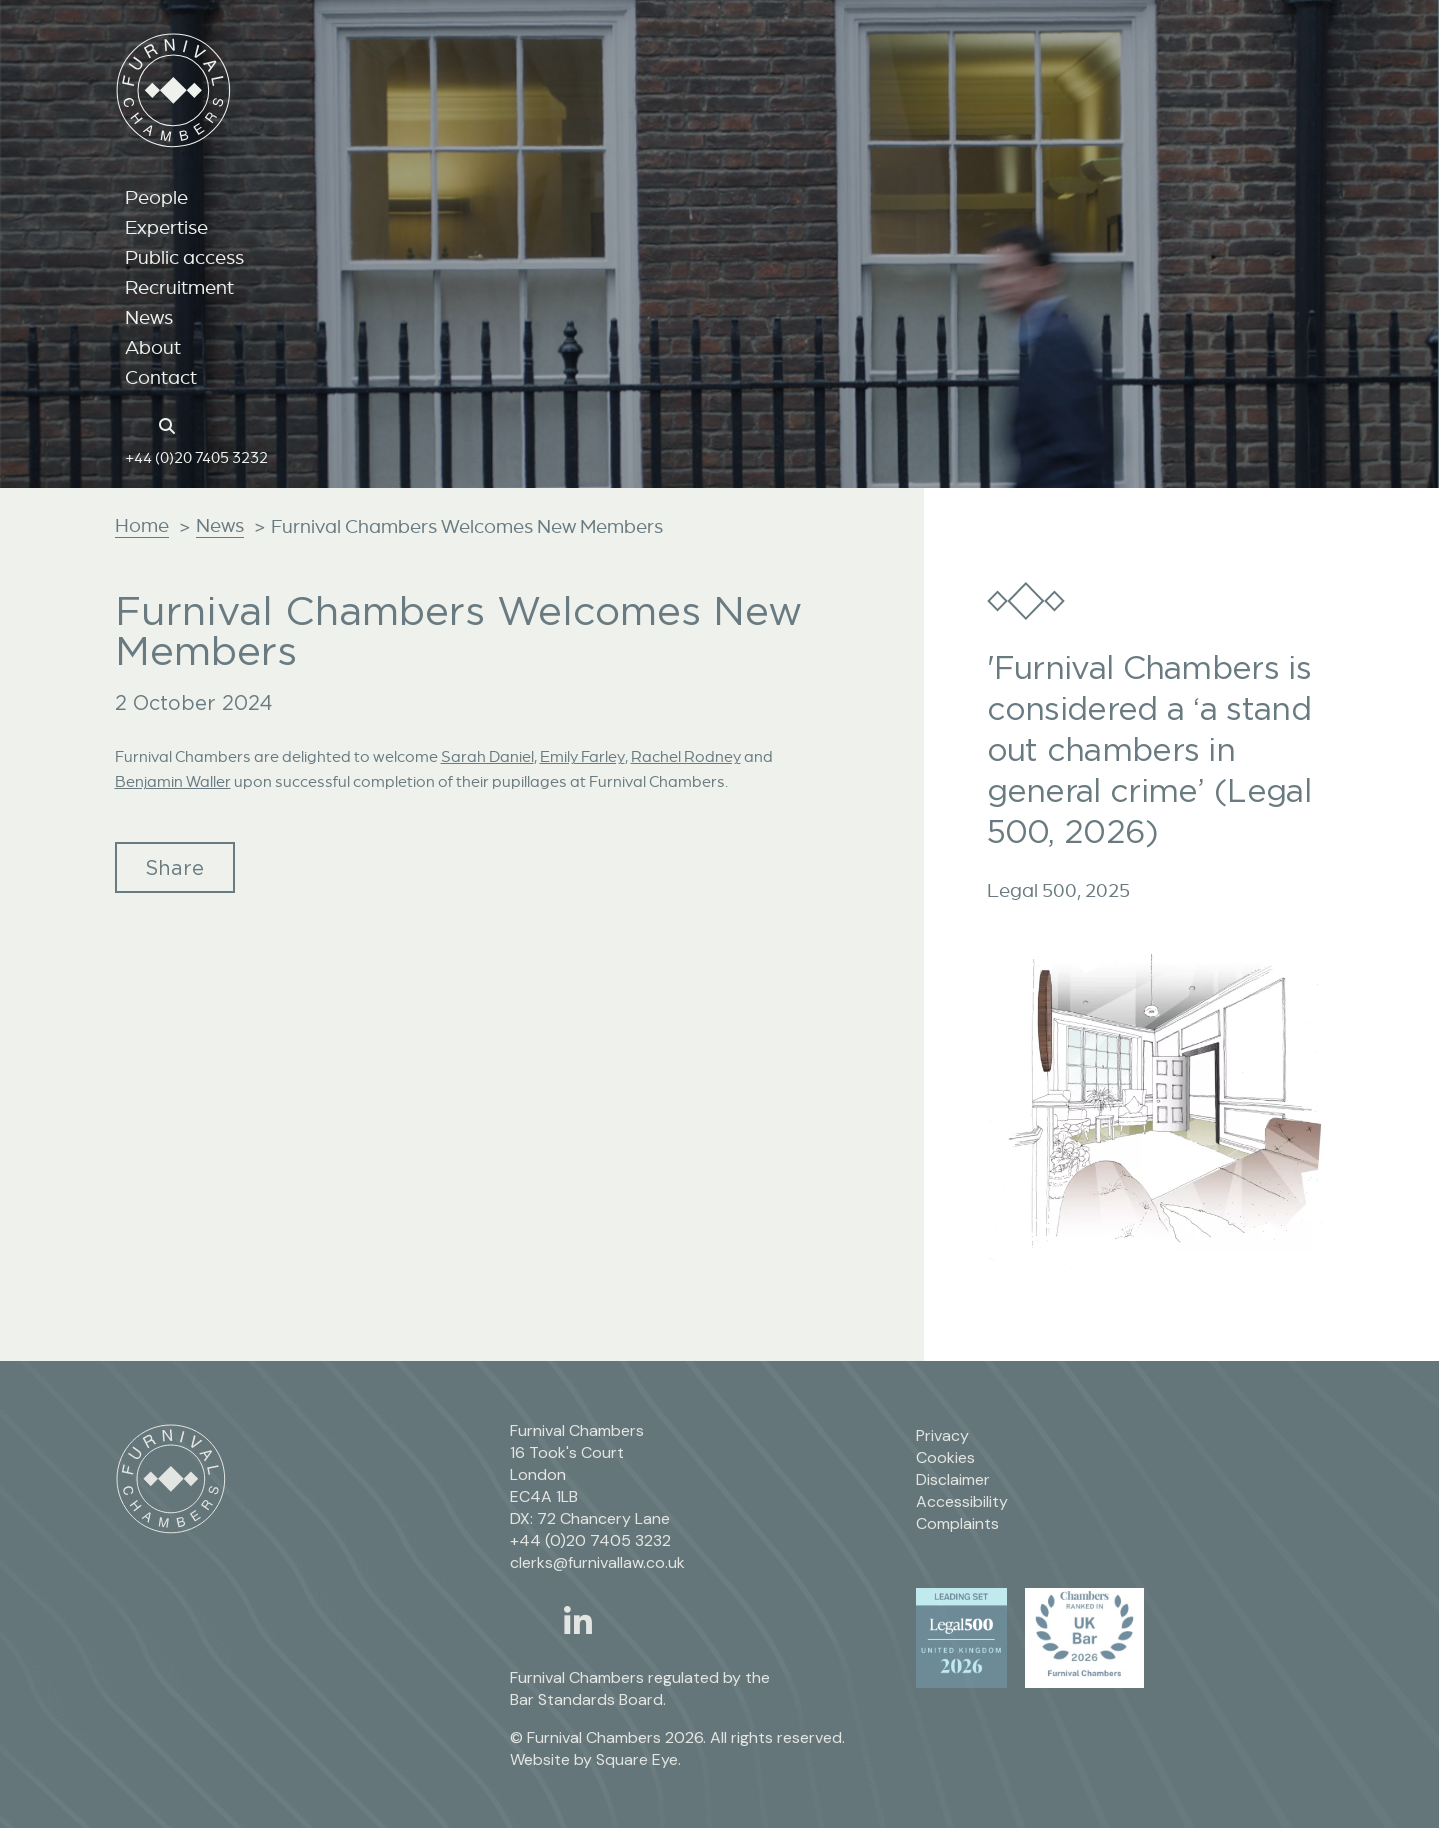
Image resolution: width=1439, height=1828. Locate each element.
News (149, 317)
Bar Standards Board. (588, 1699)
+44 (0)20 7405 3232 (196, 457)
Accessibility (962, 1501)
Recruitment (179, 287)
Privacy (942, 1435)
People (156, 197)
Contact (161, 377)
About (153, 347)
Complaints (957, 1523)
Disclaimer (953, 1479)
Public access (184, 257)
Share (174, 867)
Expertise (166, 227)
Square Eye (637, 1759)
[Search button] (170, 424)
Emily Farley (582, 756)
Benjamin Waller (173, 781)
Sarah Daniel (487, 756)
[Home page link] (135, 424)
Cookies (945, 1457)
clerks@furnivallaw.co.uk (597, 1562)
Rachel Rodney (686, 756)
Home (142, 525)
